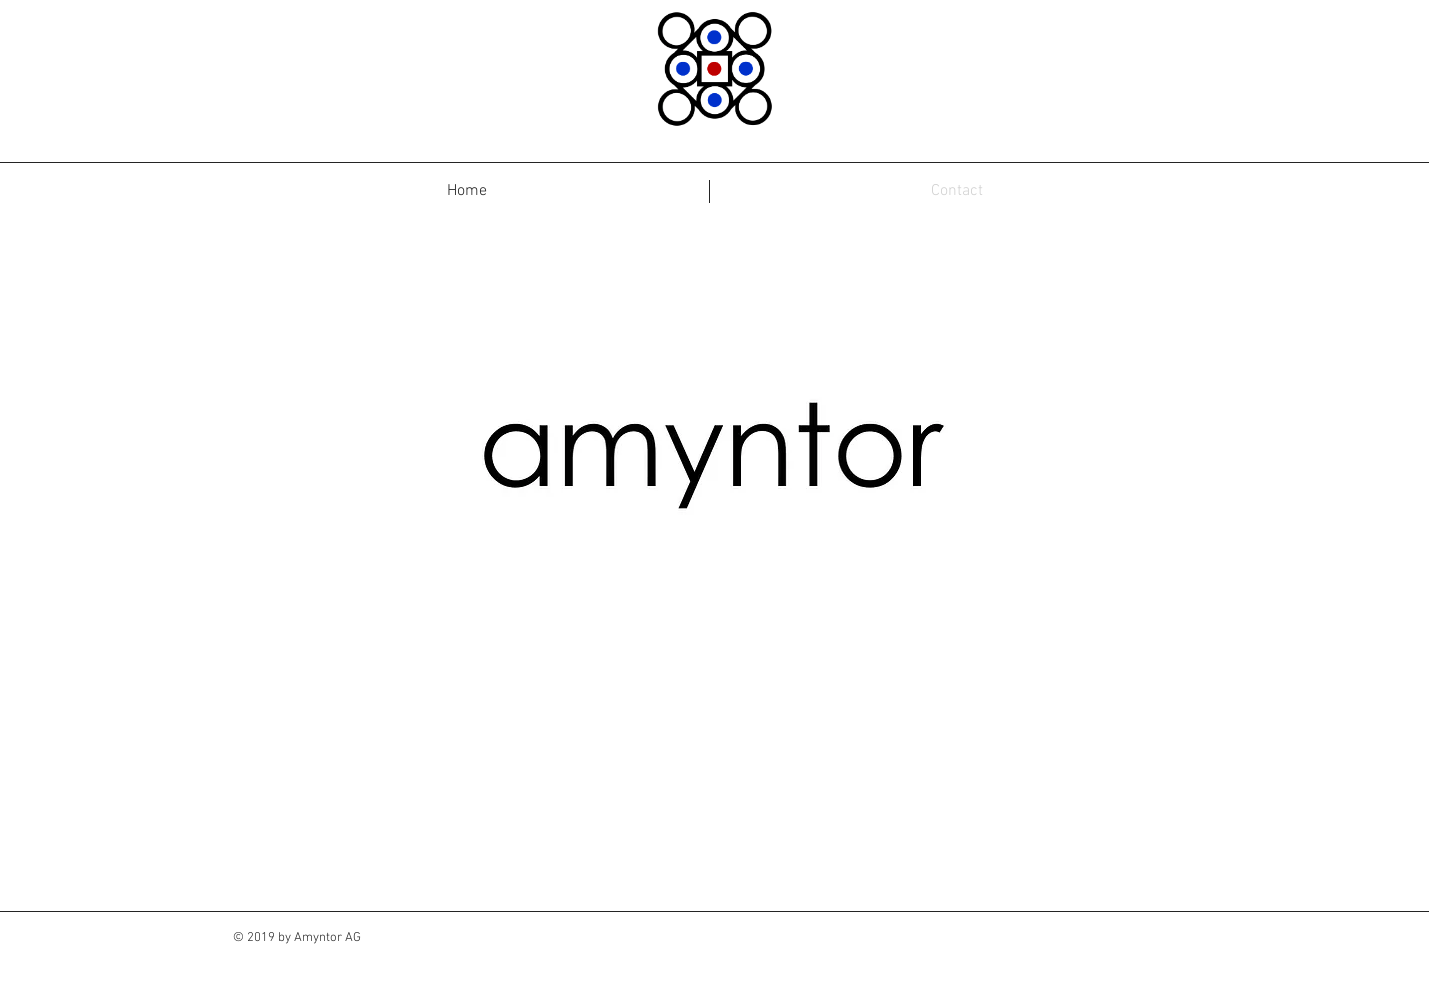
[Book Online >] (789, 808)
